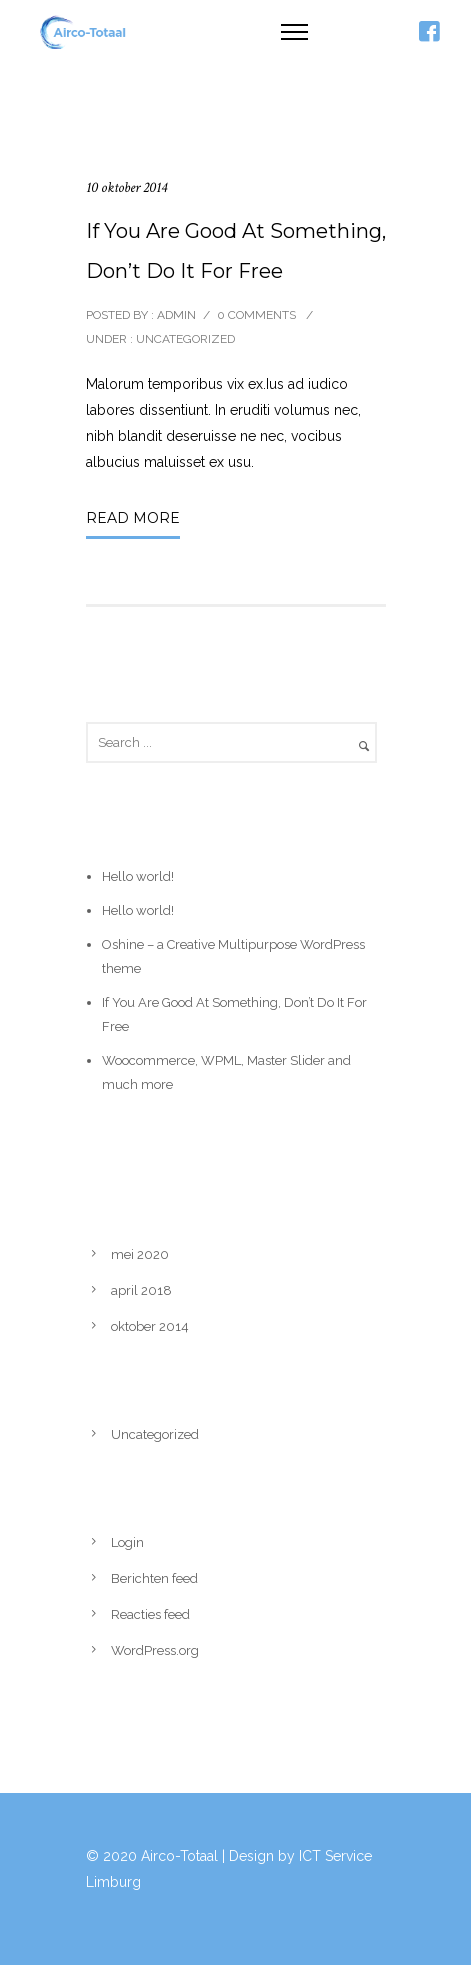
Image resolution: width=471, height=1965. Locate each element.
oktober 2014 (150, 1326)
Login (127, 1542)
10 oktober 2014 (126, 187)
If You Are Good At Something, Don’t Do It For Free (236, 251)
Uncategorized (184, 339)
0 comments (256, 315)
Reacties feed (150, 1614)
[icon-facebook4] (429, 32)
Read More (133, 518)
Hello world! (138, 876)
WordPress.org (155, 1650)
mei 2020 (140, 1254)
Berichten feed (154, 1578)
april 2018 (141, 1290)
